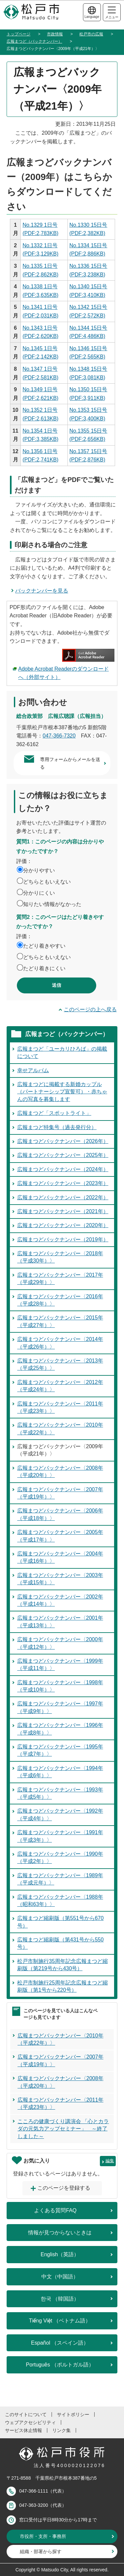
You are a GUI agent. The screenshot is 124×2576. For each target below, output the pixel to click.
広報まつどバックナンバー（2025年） (62, 1155)
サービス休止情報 (23, 2430)
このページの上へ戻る (90, 1009)
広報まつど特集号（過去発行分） (57, 1127)
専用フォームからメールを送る (70, 763)
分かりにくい (39, 893)
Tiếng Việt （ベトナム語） (60, 2320)
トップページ (18, 34)
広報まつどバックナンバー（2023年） (62, 1183)
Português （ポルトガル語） (60, 2364)
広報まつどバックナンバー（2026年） (62, 1141)
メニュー (111, 13)
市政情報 (55, 34)
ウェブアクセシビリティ (30, 2422)
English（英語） (60, 2254)
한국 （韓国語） (60, 2299)
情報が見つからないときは (60, 2232)
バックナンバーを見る (41, 591)
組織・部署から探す (41, 2551)
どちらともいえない (47, 881)
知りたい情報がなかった (52, 904)
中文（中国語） (59, 2276)
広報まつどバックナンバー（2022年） (62, 1197)
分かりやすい (39, 870)
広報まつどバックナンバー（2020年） (62, 1225)
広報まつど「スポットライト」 (54, 1113)
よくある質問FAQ (55, 2210)
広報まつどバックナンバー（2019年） (62, 1239)
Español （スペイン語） (60, 2343)
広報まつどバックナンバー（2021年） (62, 1211)
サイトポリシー (73, 2414)
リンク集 (61, 2430)
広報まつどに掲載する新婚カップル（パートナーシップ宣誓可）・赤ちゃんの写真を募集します (62, 1091)
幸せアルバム (33, 1070)
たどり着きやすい (44, 946)
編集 (109, 2160)
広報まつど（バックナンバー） (34, 41)
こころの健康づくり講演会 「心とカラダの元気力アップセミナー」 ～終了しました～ (63, 2129)
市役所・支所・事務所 (43, 2536)
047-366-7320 (59, 736)
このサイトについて (26, 2414)
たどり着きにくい (44, 968)
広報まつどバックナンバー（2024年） (62, 1169)
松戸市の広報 (91, 34)
